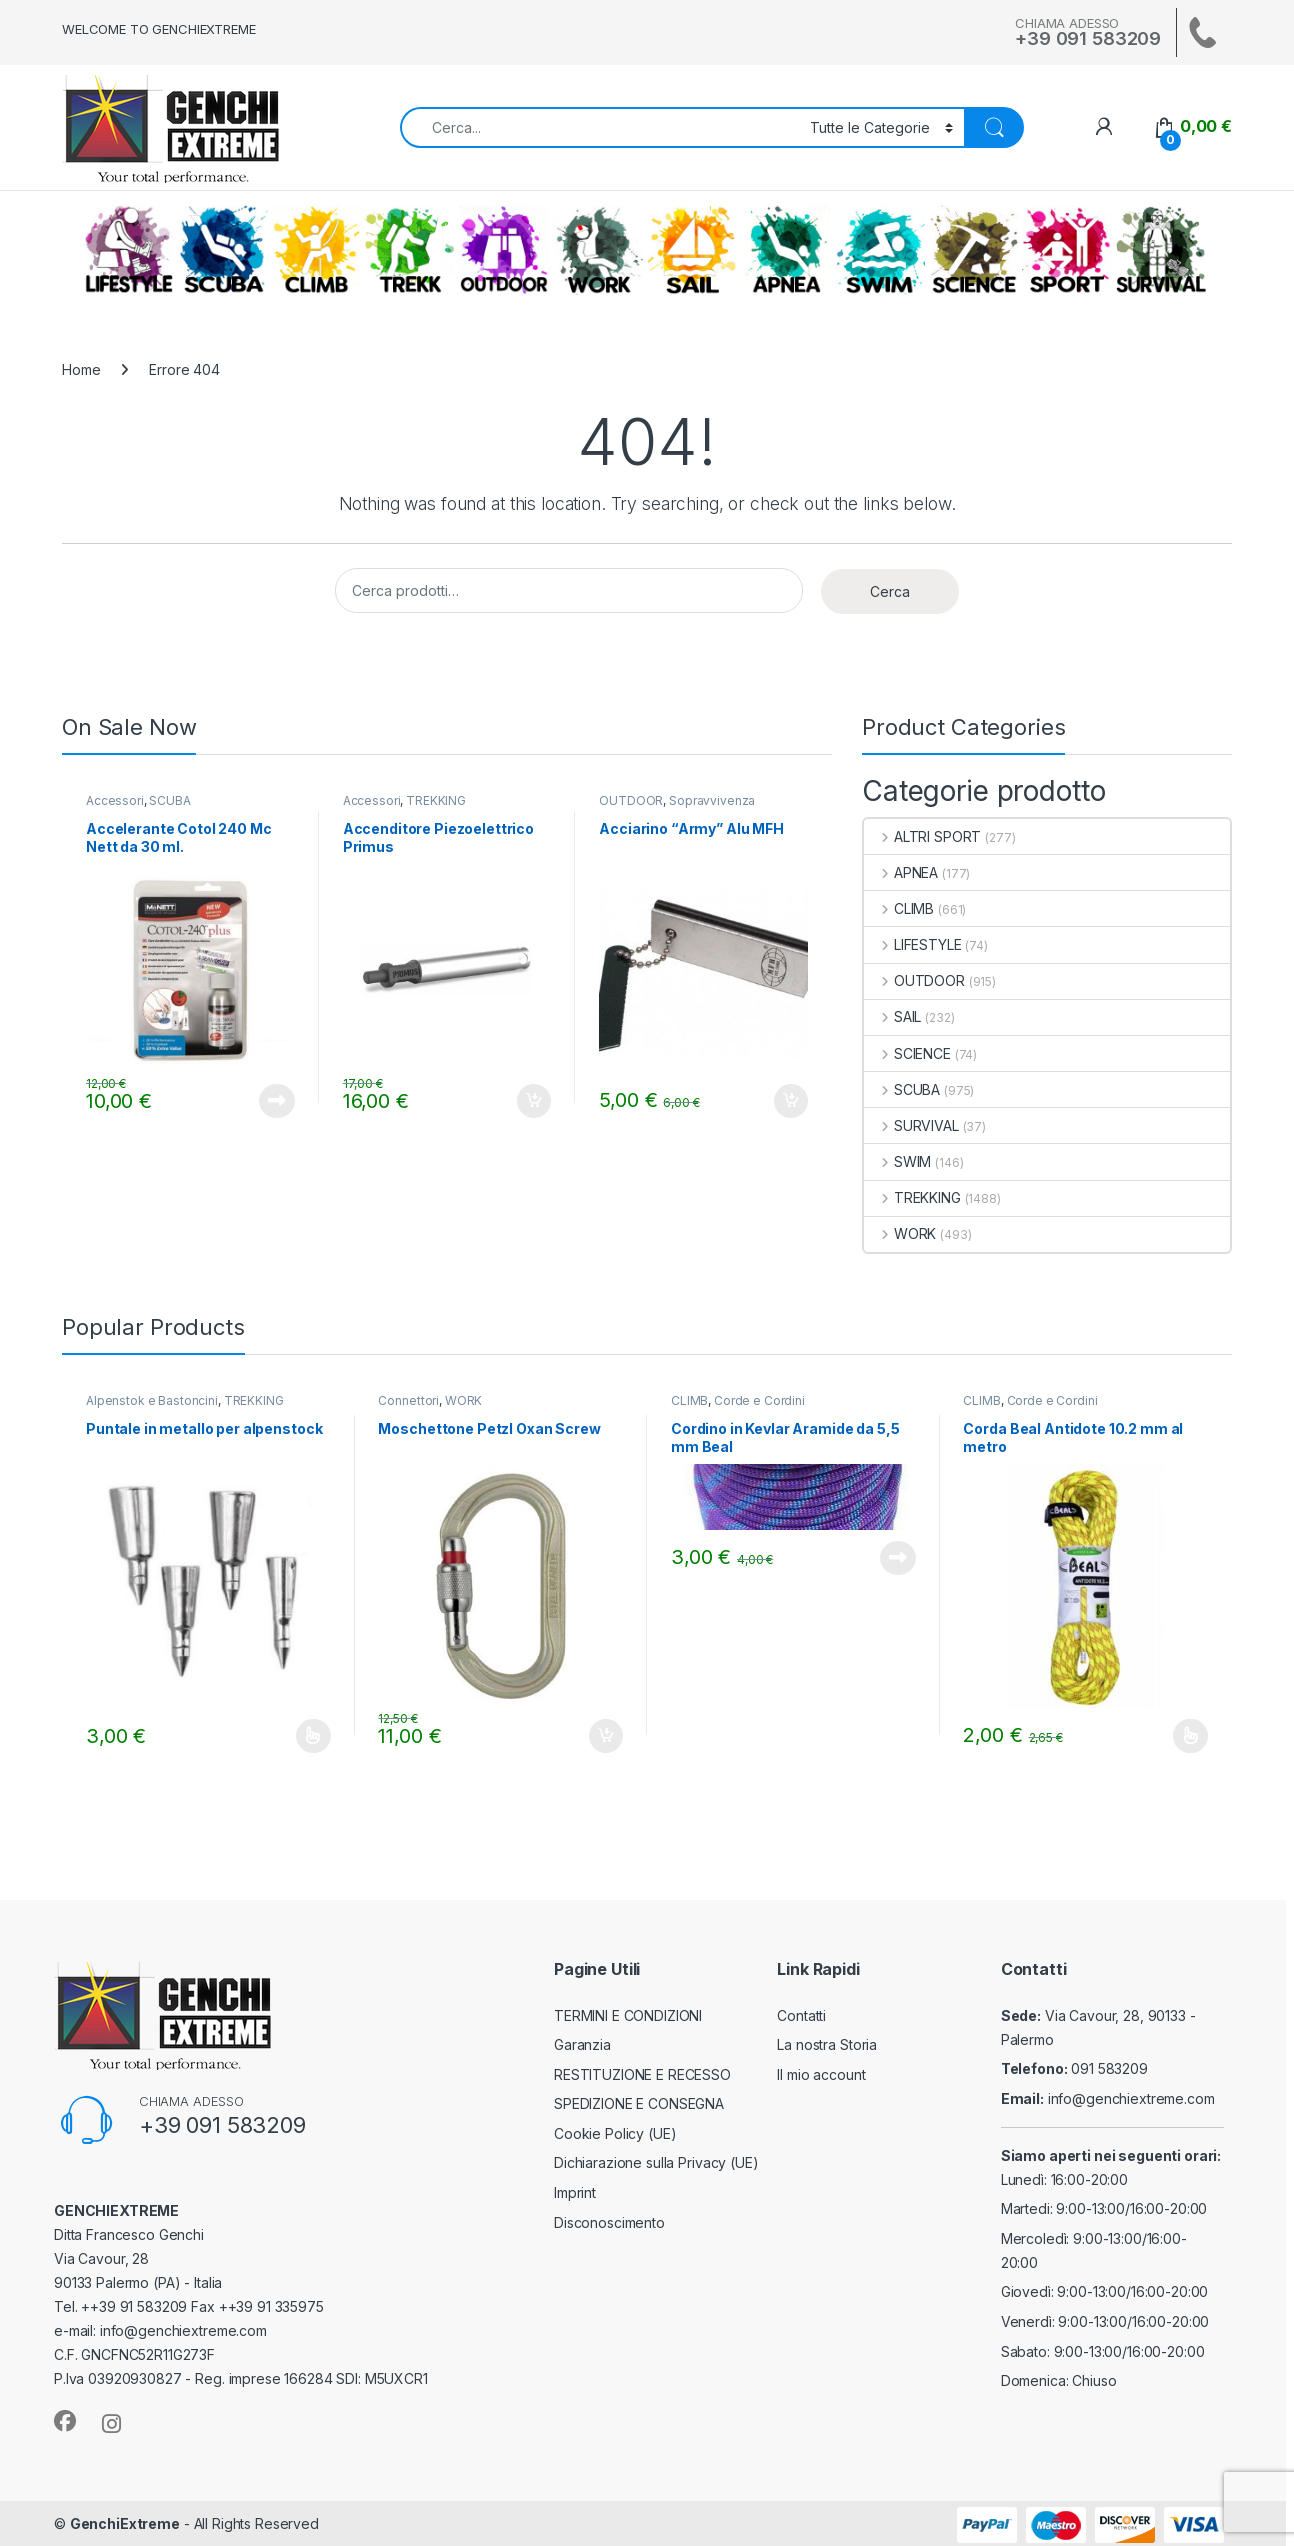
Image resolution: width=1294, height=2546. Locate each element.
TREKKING (410, 250)
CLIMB (316, 250)
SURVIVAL (1161, 250)
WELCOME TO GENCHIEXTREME (159, 29)
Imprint (575, 2192)
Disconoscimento (609, 2222)
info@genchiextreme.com (1131, 2098)
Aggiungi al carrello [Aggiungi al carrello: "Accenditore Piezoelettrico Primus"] (534, 1101)
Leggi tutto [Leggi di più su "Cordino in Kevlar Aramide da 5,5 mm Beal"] (898, 1558)
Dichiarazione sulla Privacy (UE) (656, 2162)
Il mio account (821, 2074)
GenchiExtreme (125, 2523)
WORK (598, 250)
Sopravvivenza (712, 800)
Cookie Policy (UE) (615, 2133)
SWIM (880, 250)
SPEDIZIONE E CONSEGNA (639, 2103)
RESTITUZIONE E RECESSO (642, 2074)
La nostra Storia (827, 2044)
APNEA (786, 250)
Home (81, 369)
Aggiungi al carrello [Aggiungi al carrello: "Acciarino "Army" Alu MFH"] (791, 1101)
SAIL (692, 250)
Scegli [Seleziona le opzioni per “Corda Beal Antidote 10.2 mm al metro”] (1190, 1736)
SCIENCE (974, 250)
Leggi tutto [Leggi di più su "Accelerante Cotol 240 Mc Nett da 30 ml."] (277, 1101)
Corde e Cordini (759, 1400)
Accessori (115, 800)
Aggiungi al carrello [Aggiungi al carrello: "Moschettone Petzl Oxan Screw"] (606, 1736)
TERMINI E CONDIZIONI (628, 2015)
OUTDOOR (504, 250)
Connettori (408, 1400)
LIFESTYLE (129, 250)
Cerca (890, 591)
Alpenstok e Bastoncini (152, 1400)
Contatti (801, 2015)
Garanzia (582, 2044)
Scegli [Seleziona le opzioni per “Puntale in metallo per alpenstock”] (313, 1736)
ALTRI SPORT (1067, 250)
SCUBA (223, 250)
